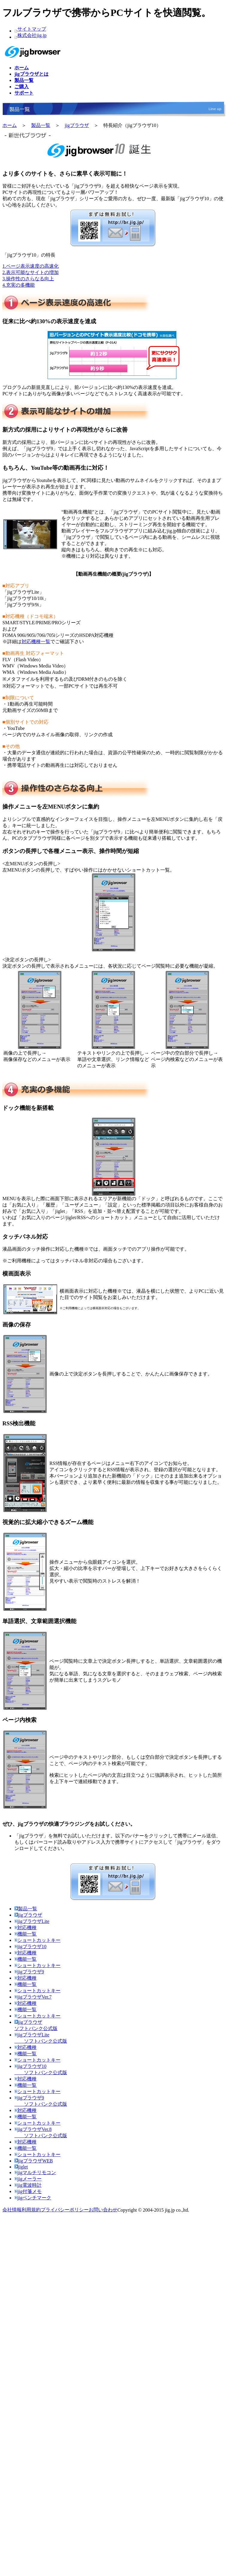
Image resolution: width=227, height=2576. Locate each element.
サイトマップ (31, 29)
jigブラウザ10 (30, 1946)
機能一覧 (25, 1933)
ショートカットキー (37, 1940)
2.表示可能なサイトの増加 (30, 272)
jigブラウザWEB (33, 2160)
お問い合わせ (103, 2209)
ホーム (9, 125)
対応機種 (25, 1927)
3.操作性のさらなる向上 (28, 278)
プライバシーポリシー (65, 2209)
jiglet (21, 2166)
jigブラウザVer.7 (33, 1996)
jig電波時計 (28, 2185)
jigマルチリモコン (35, 2172)
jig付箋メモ (28, 2191)
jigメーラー (28, 2178)
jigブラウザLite (31, 1921)
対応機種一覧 (36, 641)
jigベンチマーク (32, 2197)
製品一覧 (40, 125)
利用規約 (31, 2209)
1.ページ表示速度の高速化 (30, 266)
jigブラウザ (77, 125)
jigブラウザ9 (29, 1971)
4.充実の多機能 (18, 285)
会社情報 (12, 2209)
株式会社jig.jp (31, 35)
